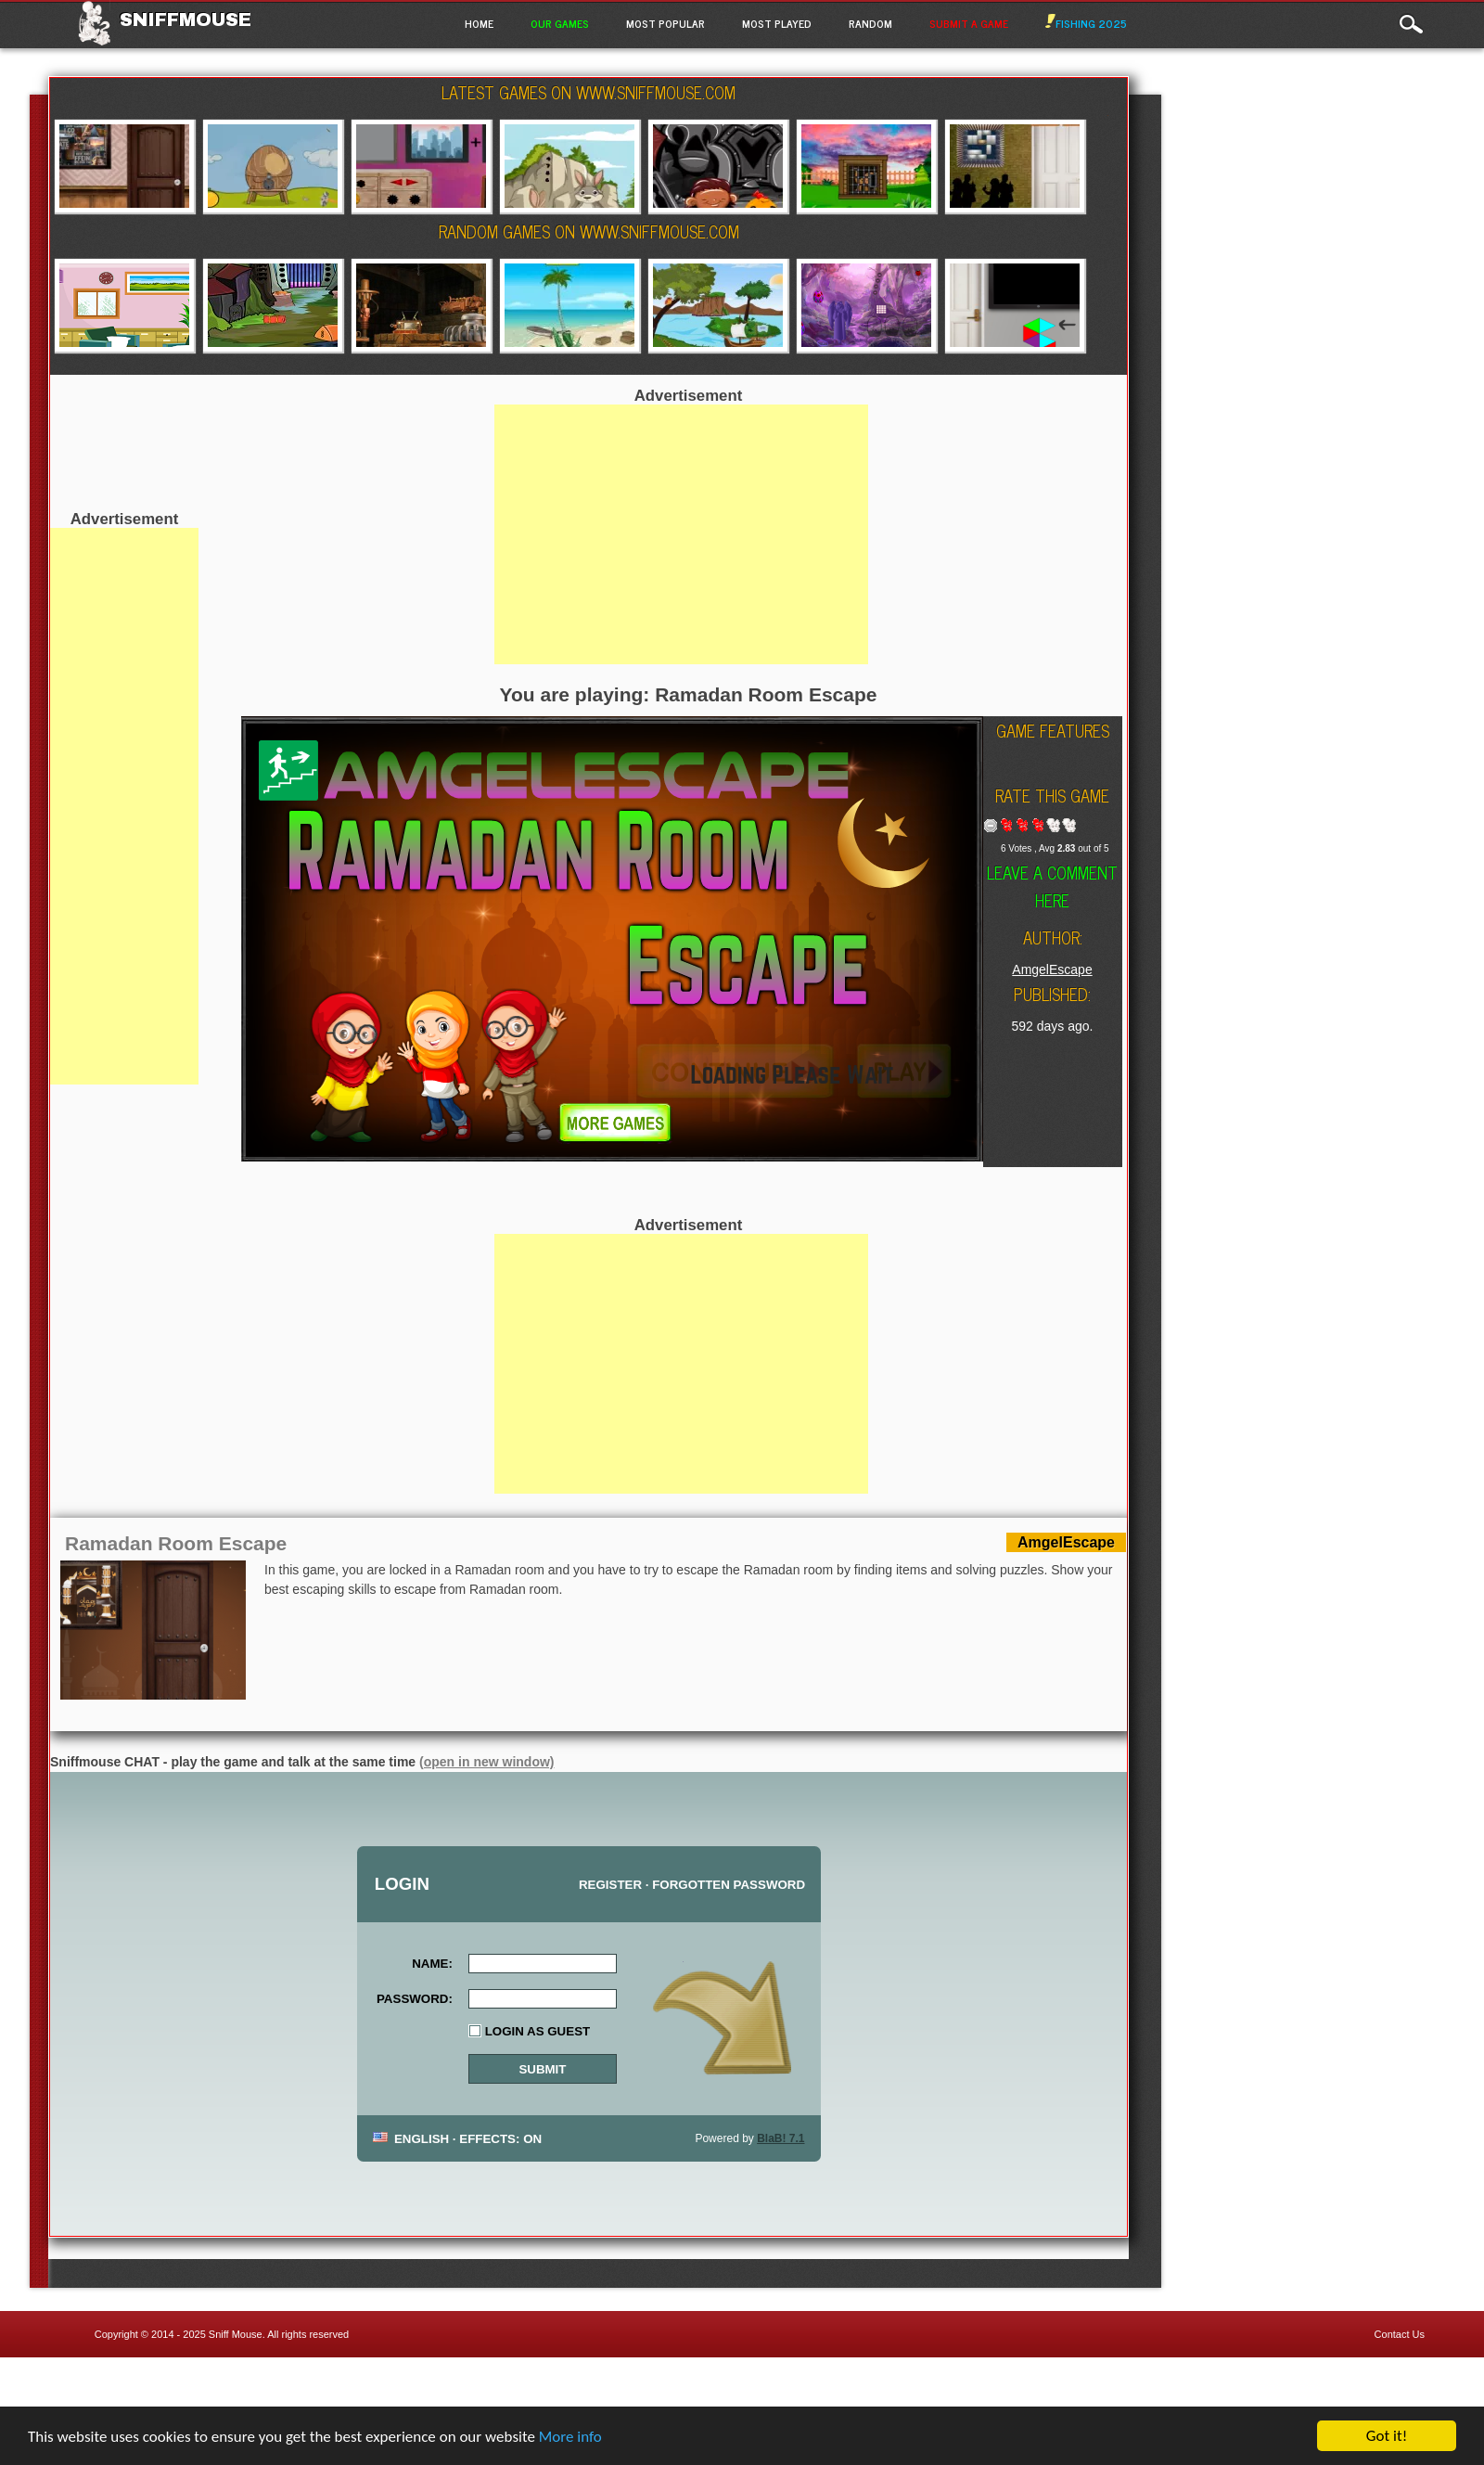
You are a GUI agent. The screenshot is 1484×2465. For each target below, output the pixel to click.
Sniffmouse (185, 19)
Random (870, 23)
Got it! (1386, 2436)
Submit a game (968, 23)
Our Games (560, 23)
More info (570, 2436)
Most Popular (665, 23)
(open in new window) (486, 1761)
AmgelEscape (1052, 969)
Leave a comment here (1052, 886)
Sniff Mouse (235, 2334)
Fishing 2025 (1086, 23)
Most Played (777, 23)
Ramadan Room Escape (176, 1543)
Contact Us (1400, 2334)
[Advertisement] (124, 806)
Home (479, 23)
